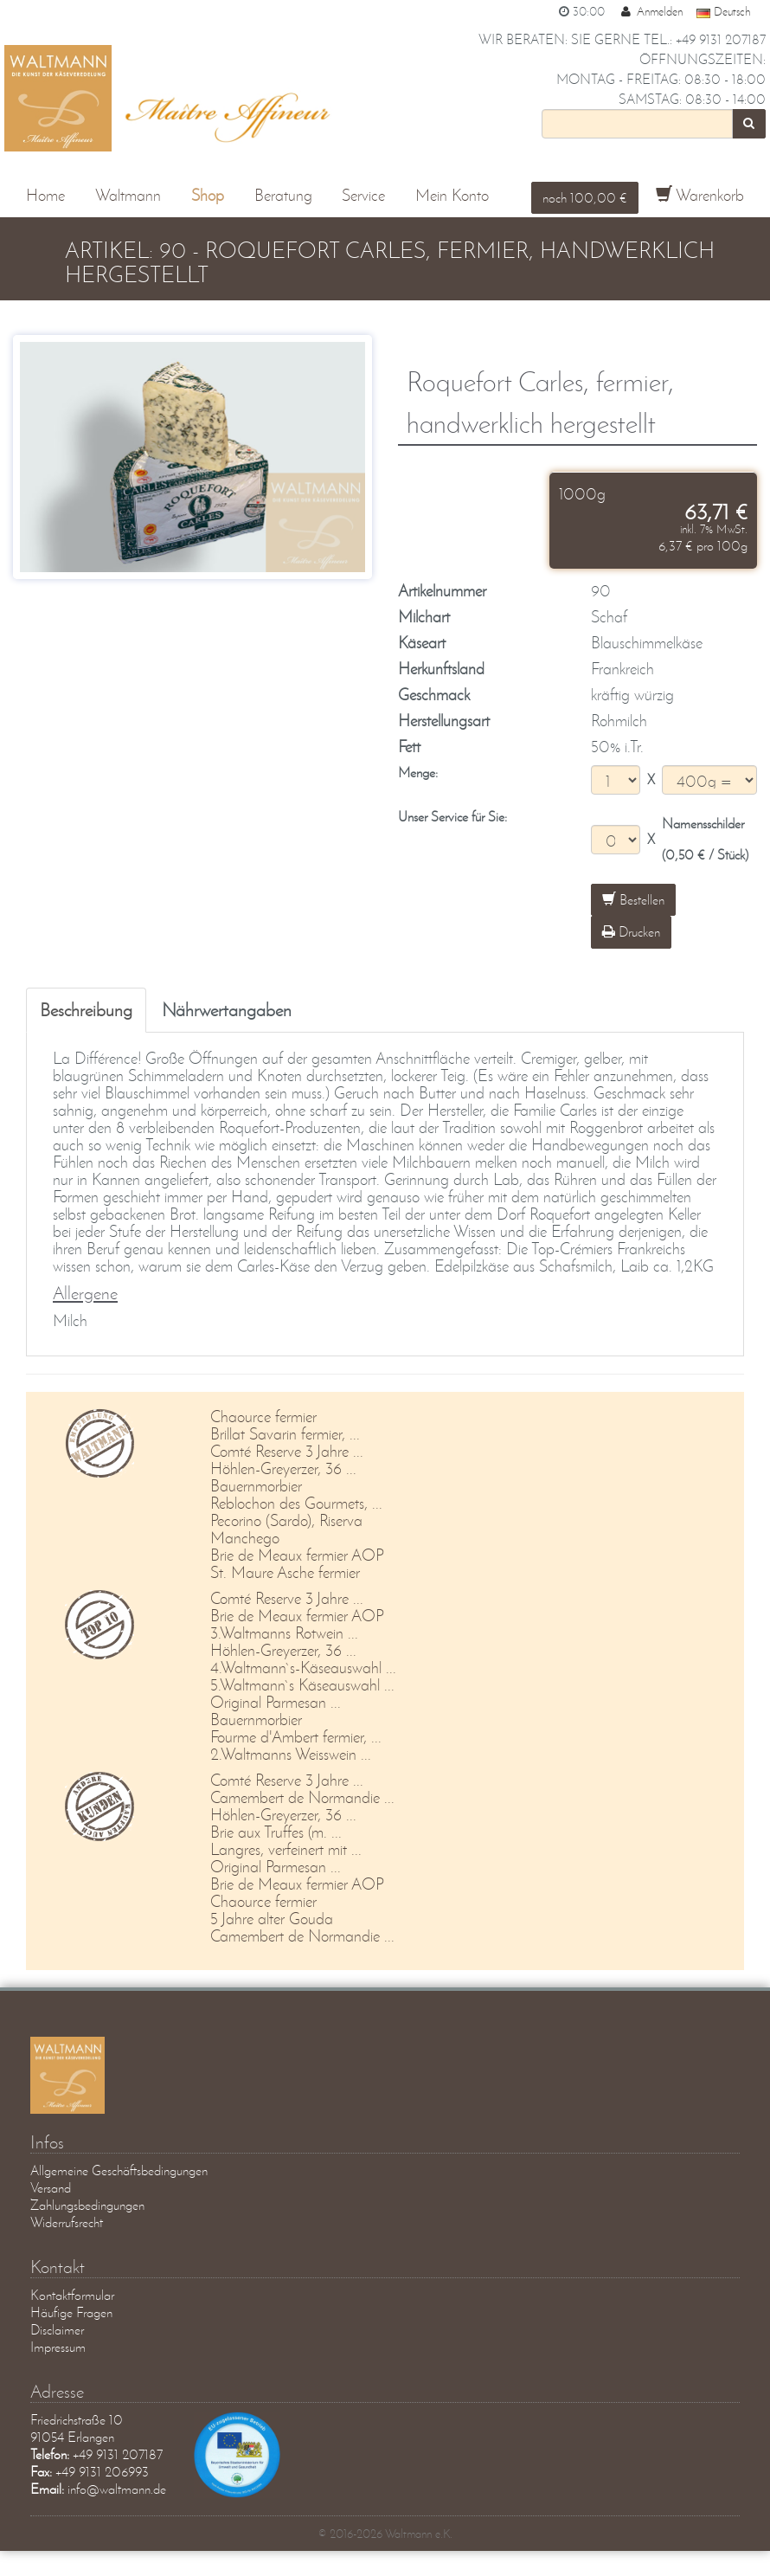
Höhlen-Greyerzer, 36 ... (283, 1468)
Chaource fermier (263, 1416)
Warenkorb (700, 195)
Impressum (58, 2346)
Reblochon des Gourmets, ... (296, 1502)
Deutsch (723, 11)
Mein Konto (452, 195)
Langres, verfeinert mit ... (286, 1848)
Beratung (283, 195)
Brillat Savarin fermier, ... (285, 1433)
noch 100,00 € (584, 197)
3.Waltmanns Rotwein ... (284, 1632)
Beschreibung (86, 1009)
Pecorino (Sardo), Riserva (286, 1520)
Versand (50, 2187)
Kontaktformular (72, 2294)
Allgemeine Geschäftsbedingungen (119, 2169)
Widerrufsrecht (66, 2221)
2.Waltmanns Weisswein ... (290, 1753)
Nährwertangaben (227, 1009)
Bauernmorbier (256, 1485)
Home (45, 195)
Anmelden (651, 11)
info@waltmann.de (116, 2488)
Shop (207, 195)
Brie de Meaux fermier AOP (297, 1554)
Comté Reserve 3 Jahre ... (286, 1450)
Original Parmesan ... (275, 1701)
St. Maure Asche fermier (285, 1571)
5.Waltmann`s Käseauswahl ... (302, 1684)
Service (363, 195)
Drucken (631, 931)
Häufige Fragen (71, 2311)
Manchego (244, 1537)
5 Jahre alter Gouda (271, 1918)
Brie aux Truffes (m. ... (276, 1831)
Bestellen (633, 899)
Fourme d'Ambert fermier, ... (296, 1736)
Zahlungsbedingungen (87, 2204)
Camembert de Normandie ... (302, 1796)
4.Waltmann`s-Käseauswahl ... (303, 1667)
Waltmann (128, 195)
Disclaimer (57, 2329)
